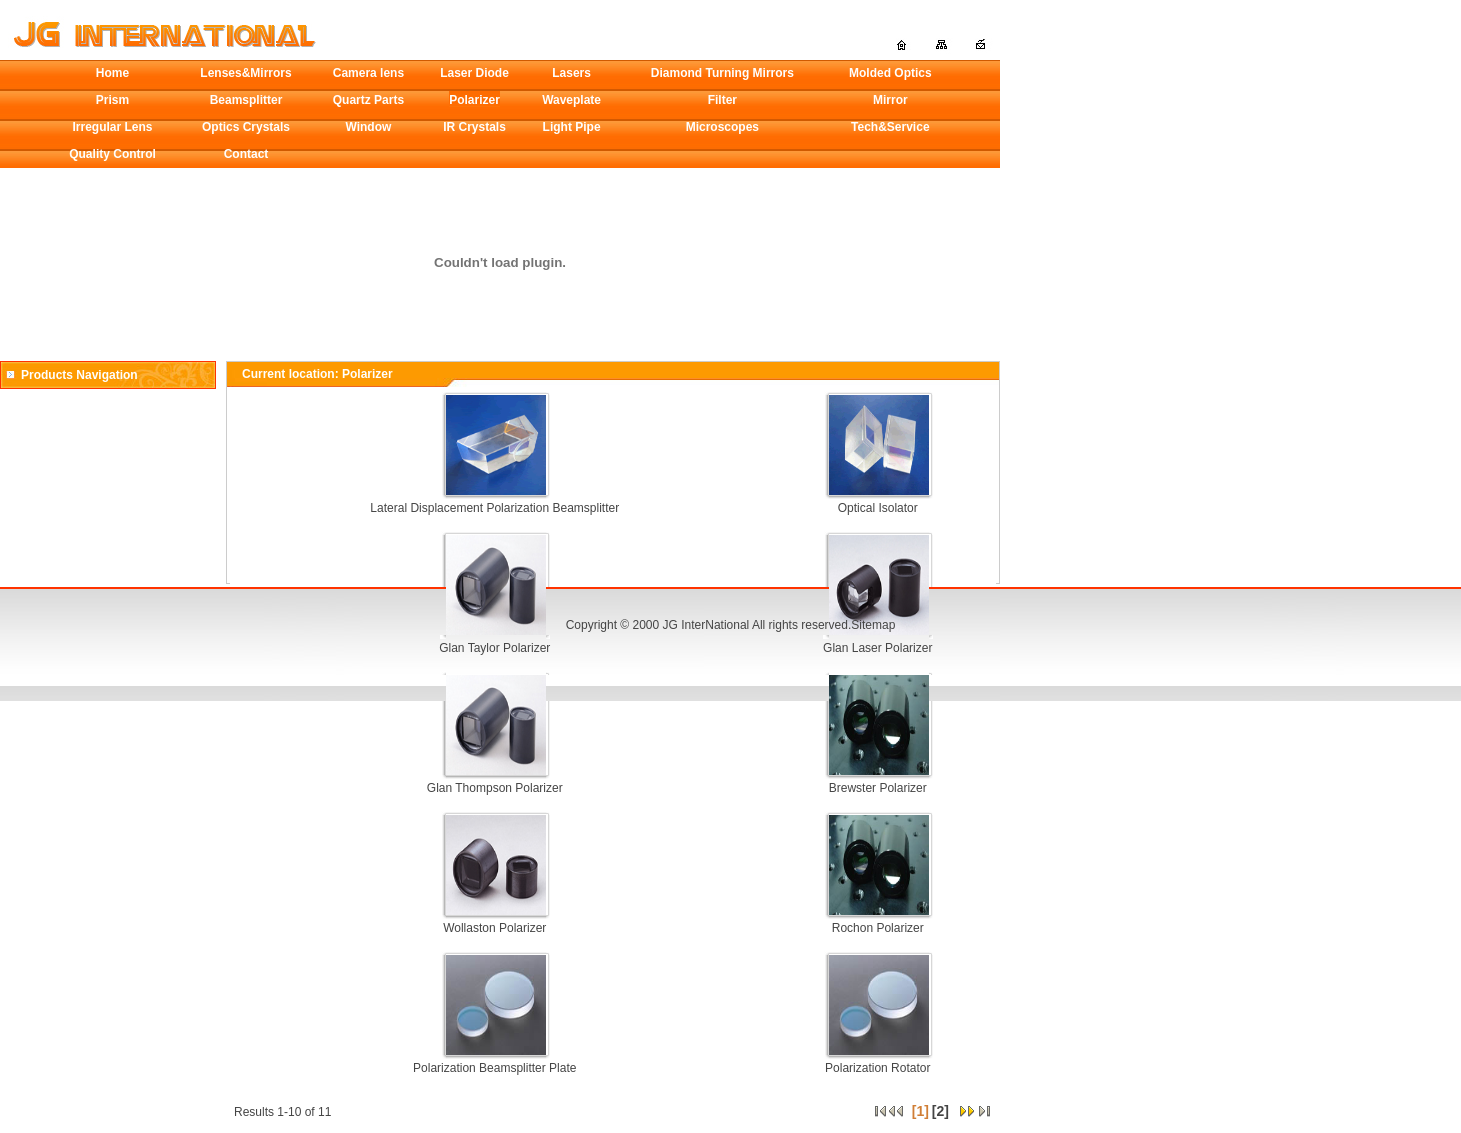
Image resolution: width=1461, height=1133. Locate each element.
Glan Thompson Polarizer (495, 788)
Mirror (890, 100)
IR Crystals (474, 127)
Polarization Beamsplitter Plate (494, 1068)
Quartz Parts (368, 100)
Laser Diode (474, 73)
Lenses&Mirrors (245, 73)
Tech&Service (890, 127)
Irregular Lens (113, 127)
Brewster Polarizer (878, 788)
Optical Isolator (878, 508)
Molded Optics (890, 73)
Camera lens (368, 73)
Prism (112, 100)
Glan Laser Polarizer (877, 648)
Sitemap (873, 625)
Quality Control (112, 154)
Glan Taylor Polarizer (494, 648)
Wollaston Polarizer (494, 928)
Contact (246, 154)
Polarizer (474, 100)
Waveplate (571, 100)
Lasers (571, 73)
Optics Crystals (246, 127)
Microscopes (722, 127)
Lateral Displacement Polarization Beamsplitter (494, 508)
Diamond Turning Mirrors (722, 73)
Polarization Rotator (877, 1068)
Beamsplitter (246, 100)
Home (112, 73)
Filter (722, 100)
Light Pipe (572, 127)
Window (368, 127)
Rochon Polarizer (878, 928)
